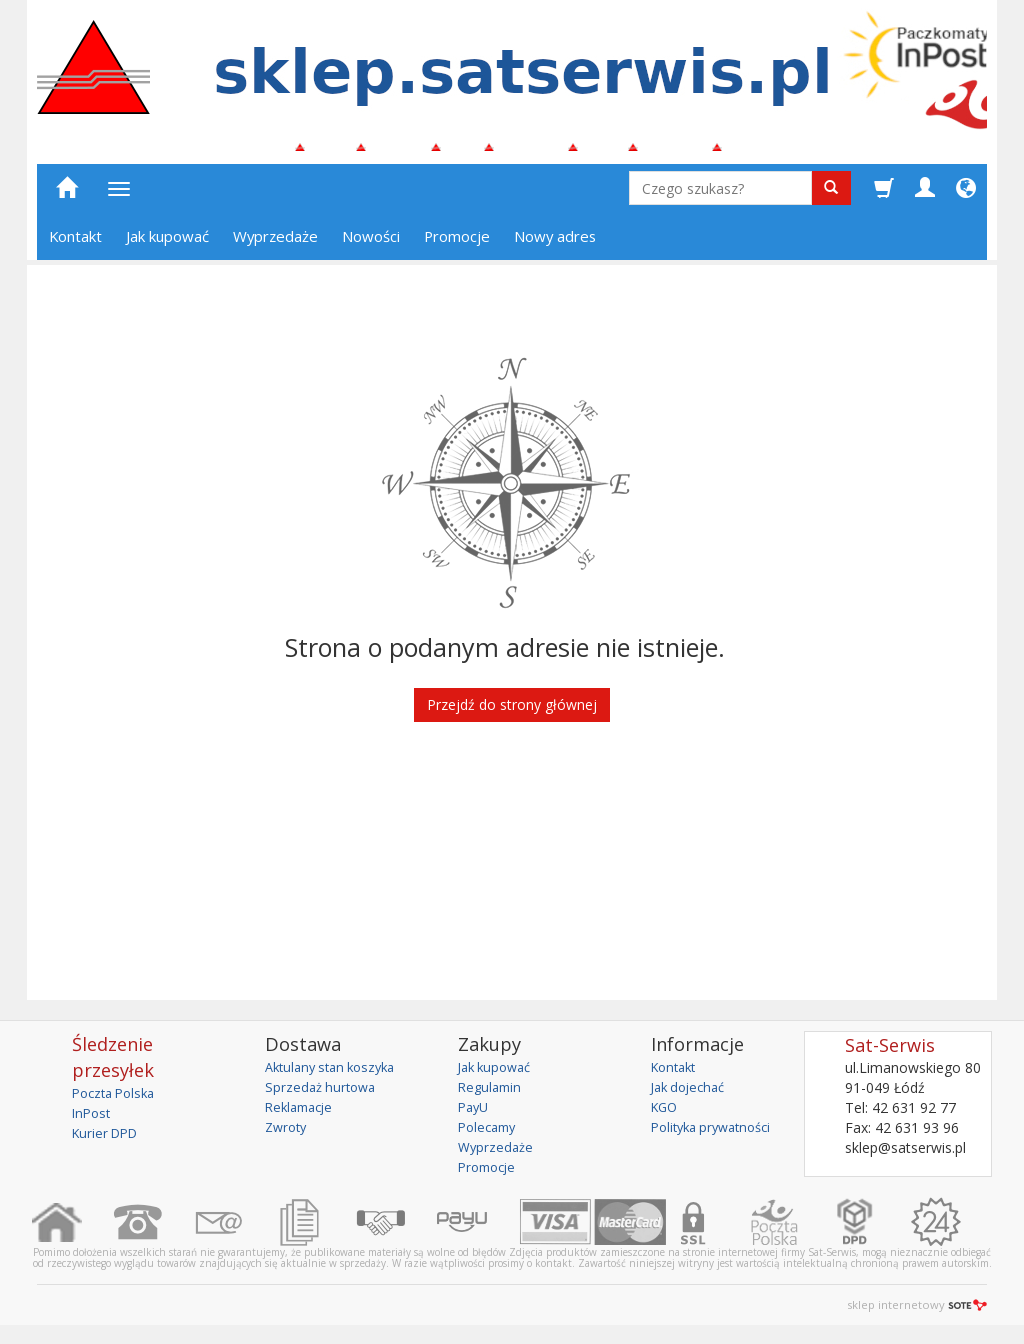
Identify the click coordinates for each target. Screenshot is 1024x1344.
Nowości (371, 245)
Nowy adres (555, 245)
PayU (475, 1115)
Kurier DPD (108, 1141)
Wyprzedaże (275, 245)
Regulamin (492, 1095)
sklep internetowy (917, 1313)
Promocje (457, 245)
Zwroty (288, 1135)
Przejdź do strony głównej (512, 713)
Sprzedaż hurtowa (323, 1095)
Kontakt (75, 245)
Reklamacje (302, 1115)
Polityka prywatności (717, 1135)
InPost (93, 1121)
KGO (666, 1115)
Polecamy (490, 1135)
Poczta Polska (118, 1101)
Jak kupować (167, 245)
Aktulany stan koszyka (336, 1075)
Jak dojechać (692, 1095)
